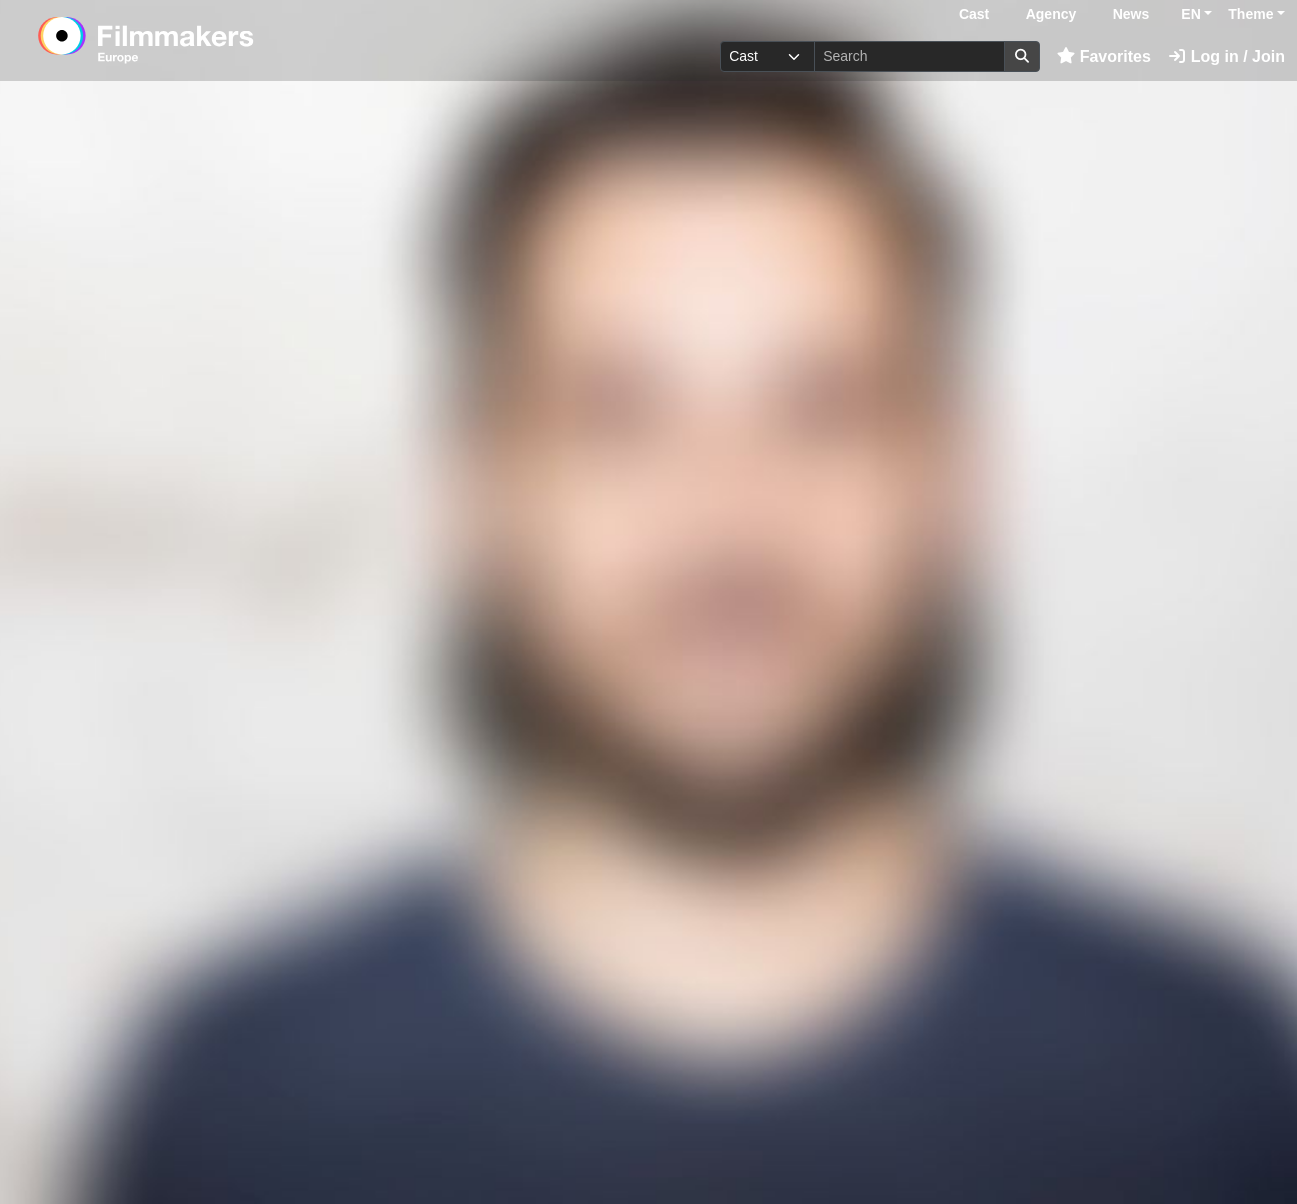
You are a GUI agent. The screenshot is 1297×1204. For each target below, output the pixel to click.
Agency (1051, 14)
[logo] (195, 40)
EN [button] (1190, 14)
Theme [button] (1250, 14)
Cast (974, 14)
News (1131, 14)
